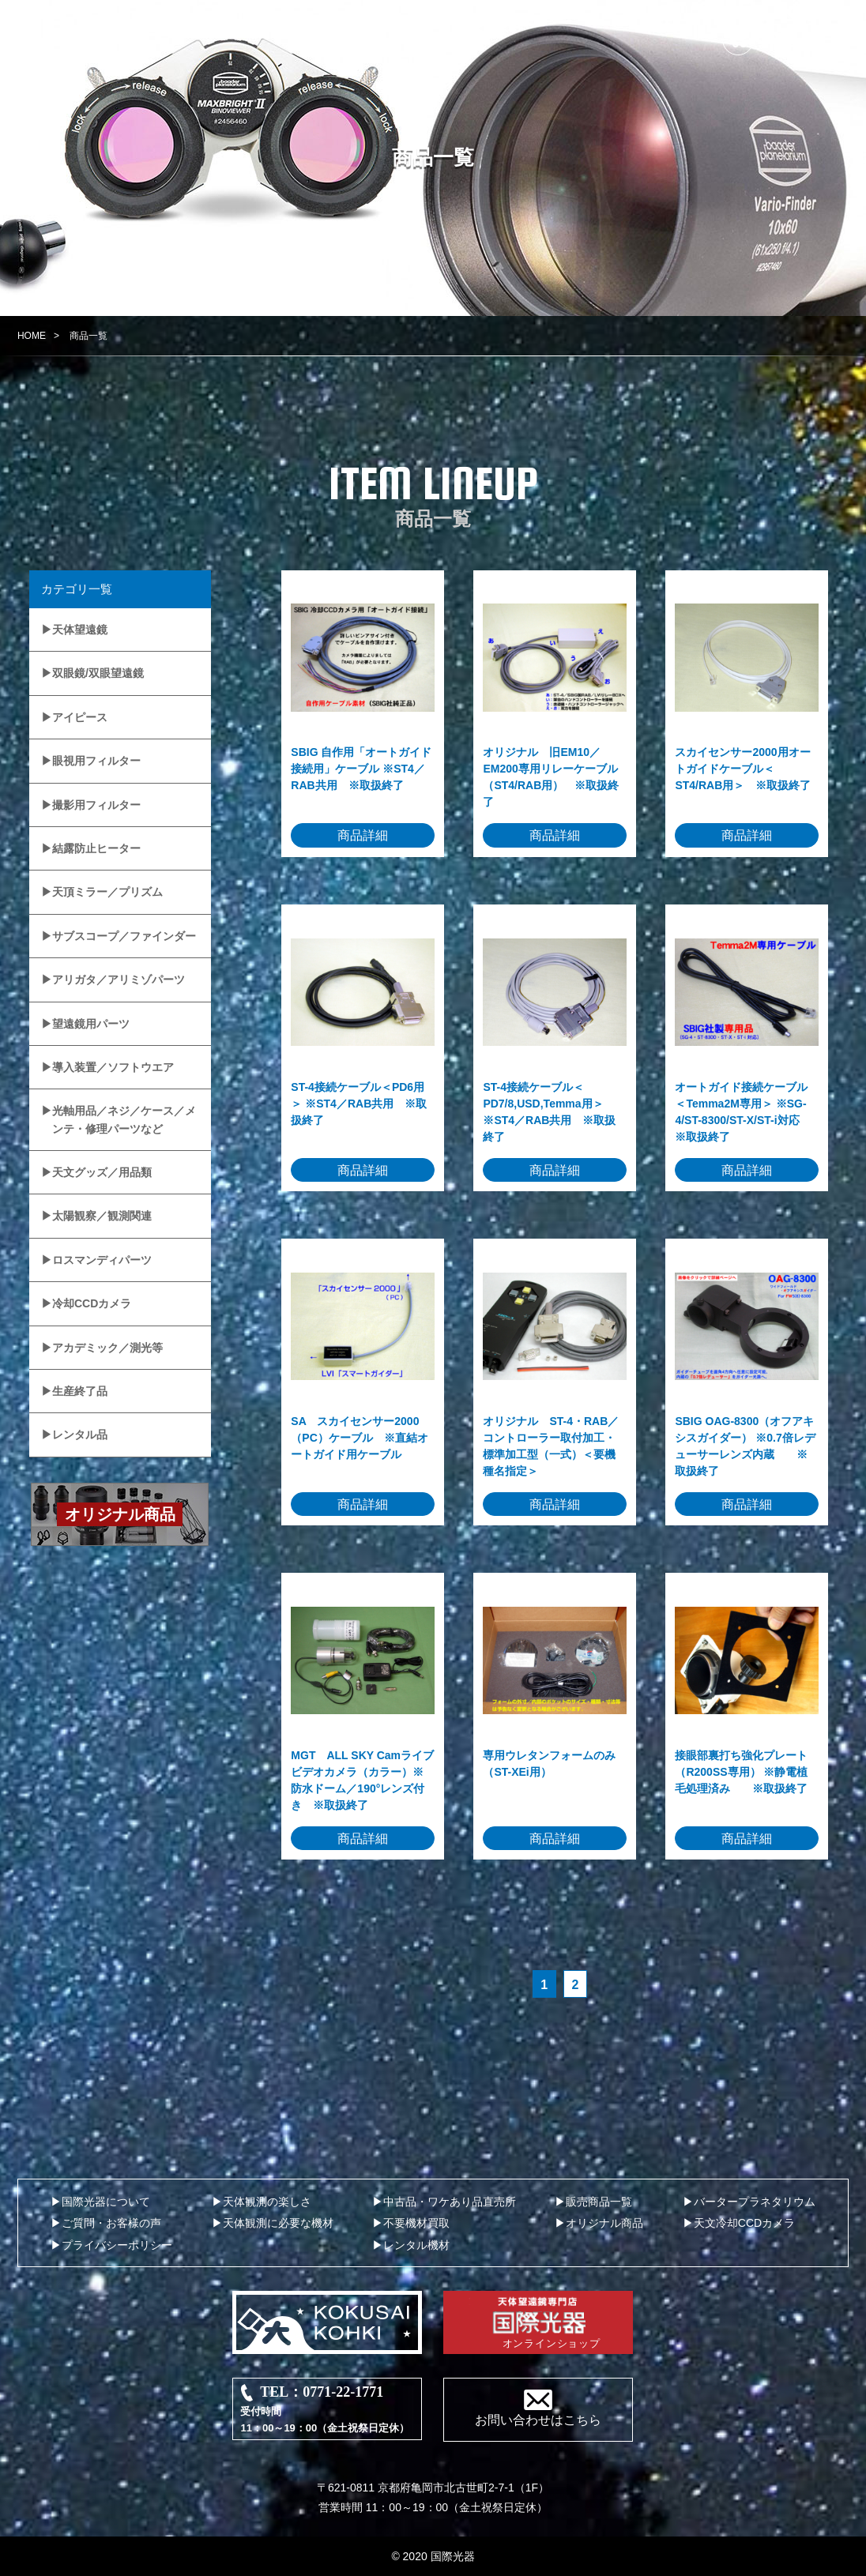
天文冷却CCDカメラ (744, 2223)
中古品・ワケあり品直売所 (449, 2201)
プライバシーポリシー (117, 2245)
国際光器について (106, 2201)
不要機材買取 (416, 2223)
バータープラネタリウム (754, 2201)
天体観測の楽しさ (267, 2201)
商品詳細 (362, 835)
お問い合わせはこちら (538, 2420)
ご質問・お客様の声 (111, 2223)
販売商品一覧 (599, 2201)
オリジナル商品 (604, 2223)
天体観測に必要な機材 (278, 2223)
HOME (31, 335)
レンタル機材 (416, 2245)
